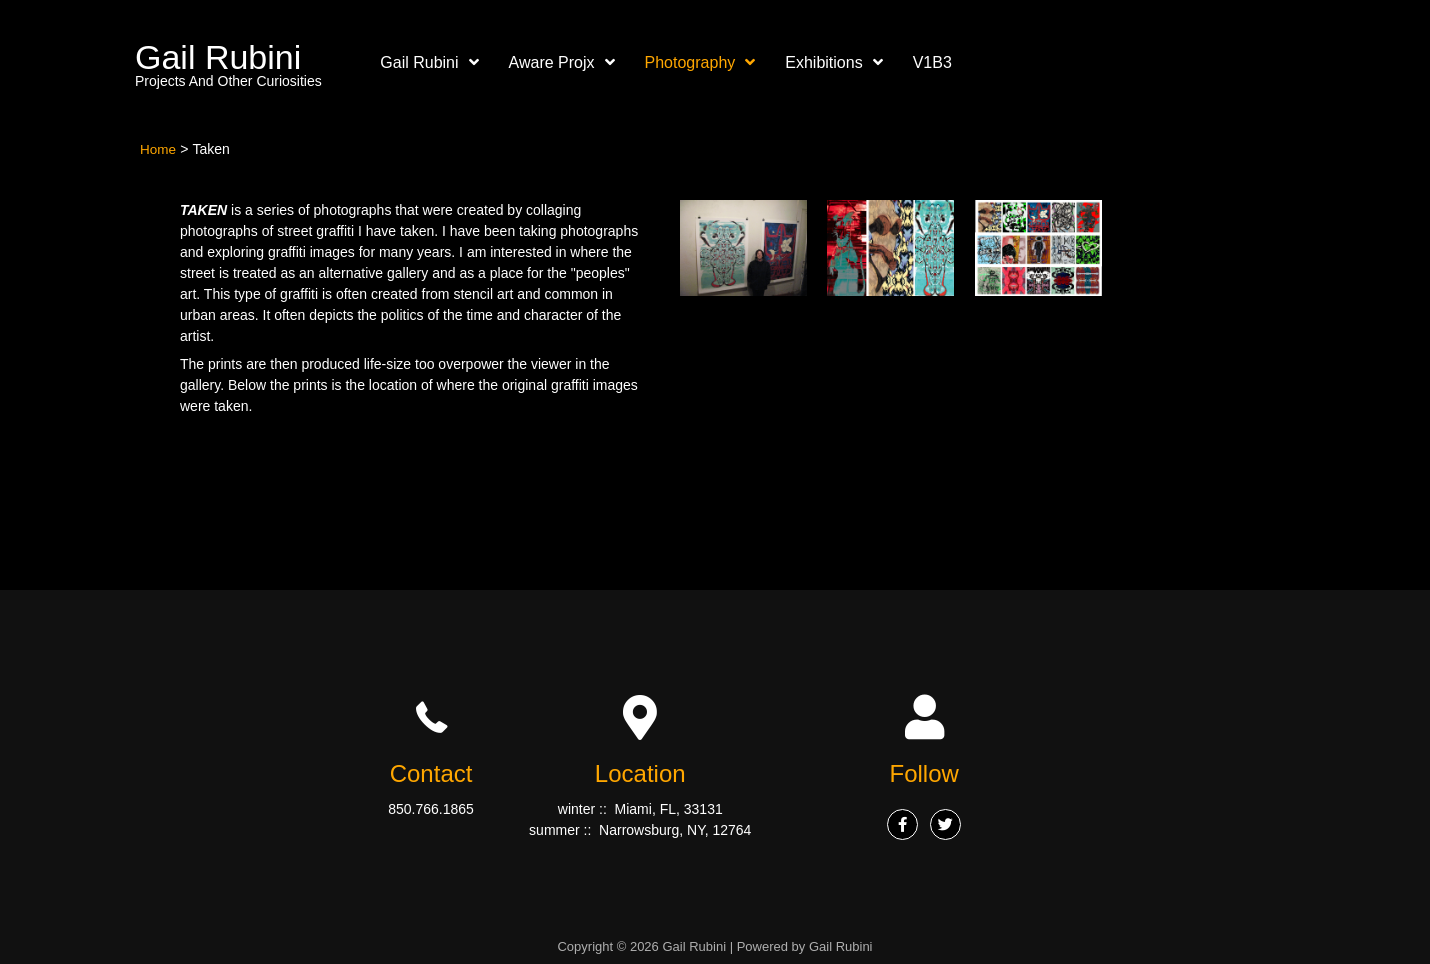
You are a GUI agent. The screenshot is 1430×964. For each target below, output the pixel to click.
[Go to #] (898, 824)
